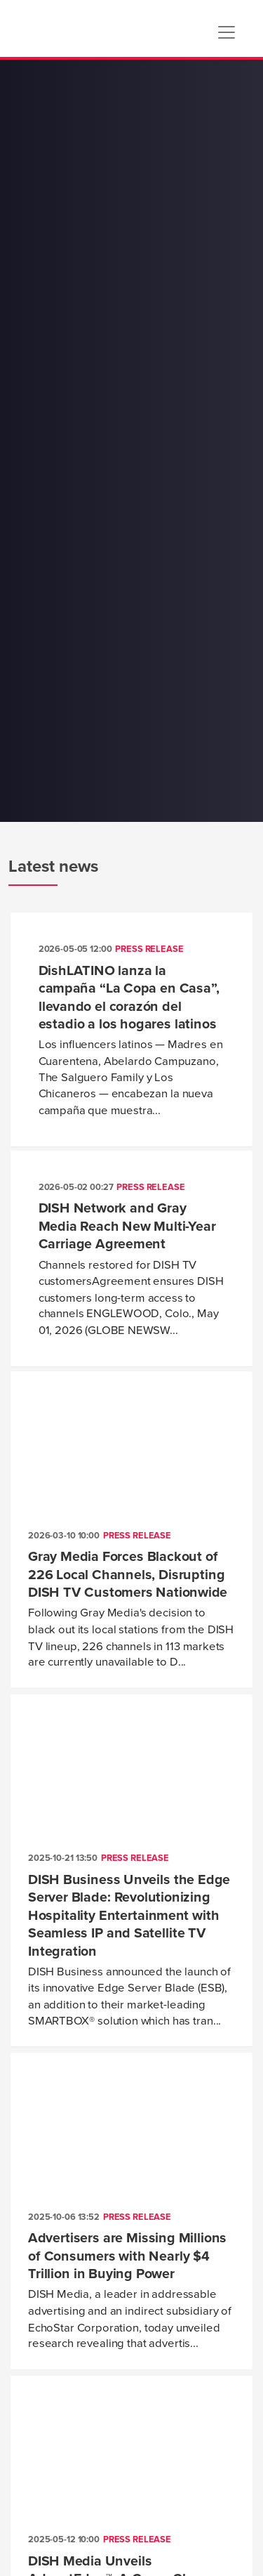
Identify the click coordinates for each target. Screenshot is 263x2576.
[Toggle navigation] (226, 32)
